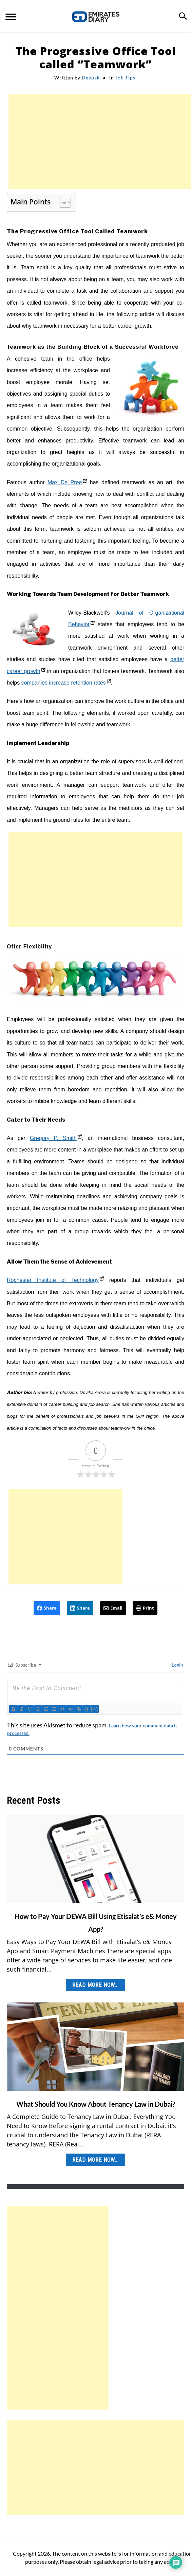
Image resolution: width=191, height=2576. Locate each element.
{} (86, 1708)
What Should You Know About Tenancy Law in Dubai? (95, 2104)
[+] (94, 1708)
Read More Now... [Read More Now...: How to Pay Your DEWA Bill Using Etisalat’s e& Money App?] (95, 1985)
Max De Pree (67, 482)
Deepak (91, 77)
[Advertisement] (99, 141)
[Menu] (11, 17)
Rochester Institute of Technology (55, 1280)
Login (177, 1665)
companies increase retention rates (66, 683)
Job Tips (125, 77)
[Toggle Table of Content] (61, 202)
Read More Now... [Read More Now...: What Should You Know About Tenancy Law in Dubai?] (95, 2160)
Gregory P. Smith (56, 1138)
